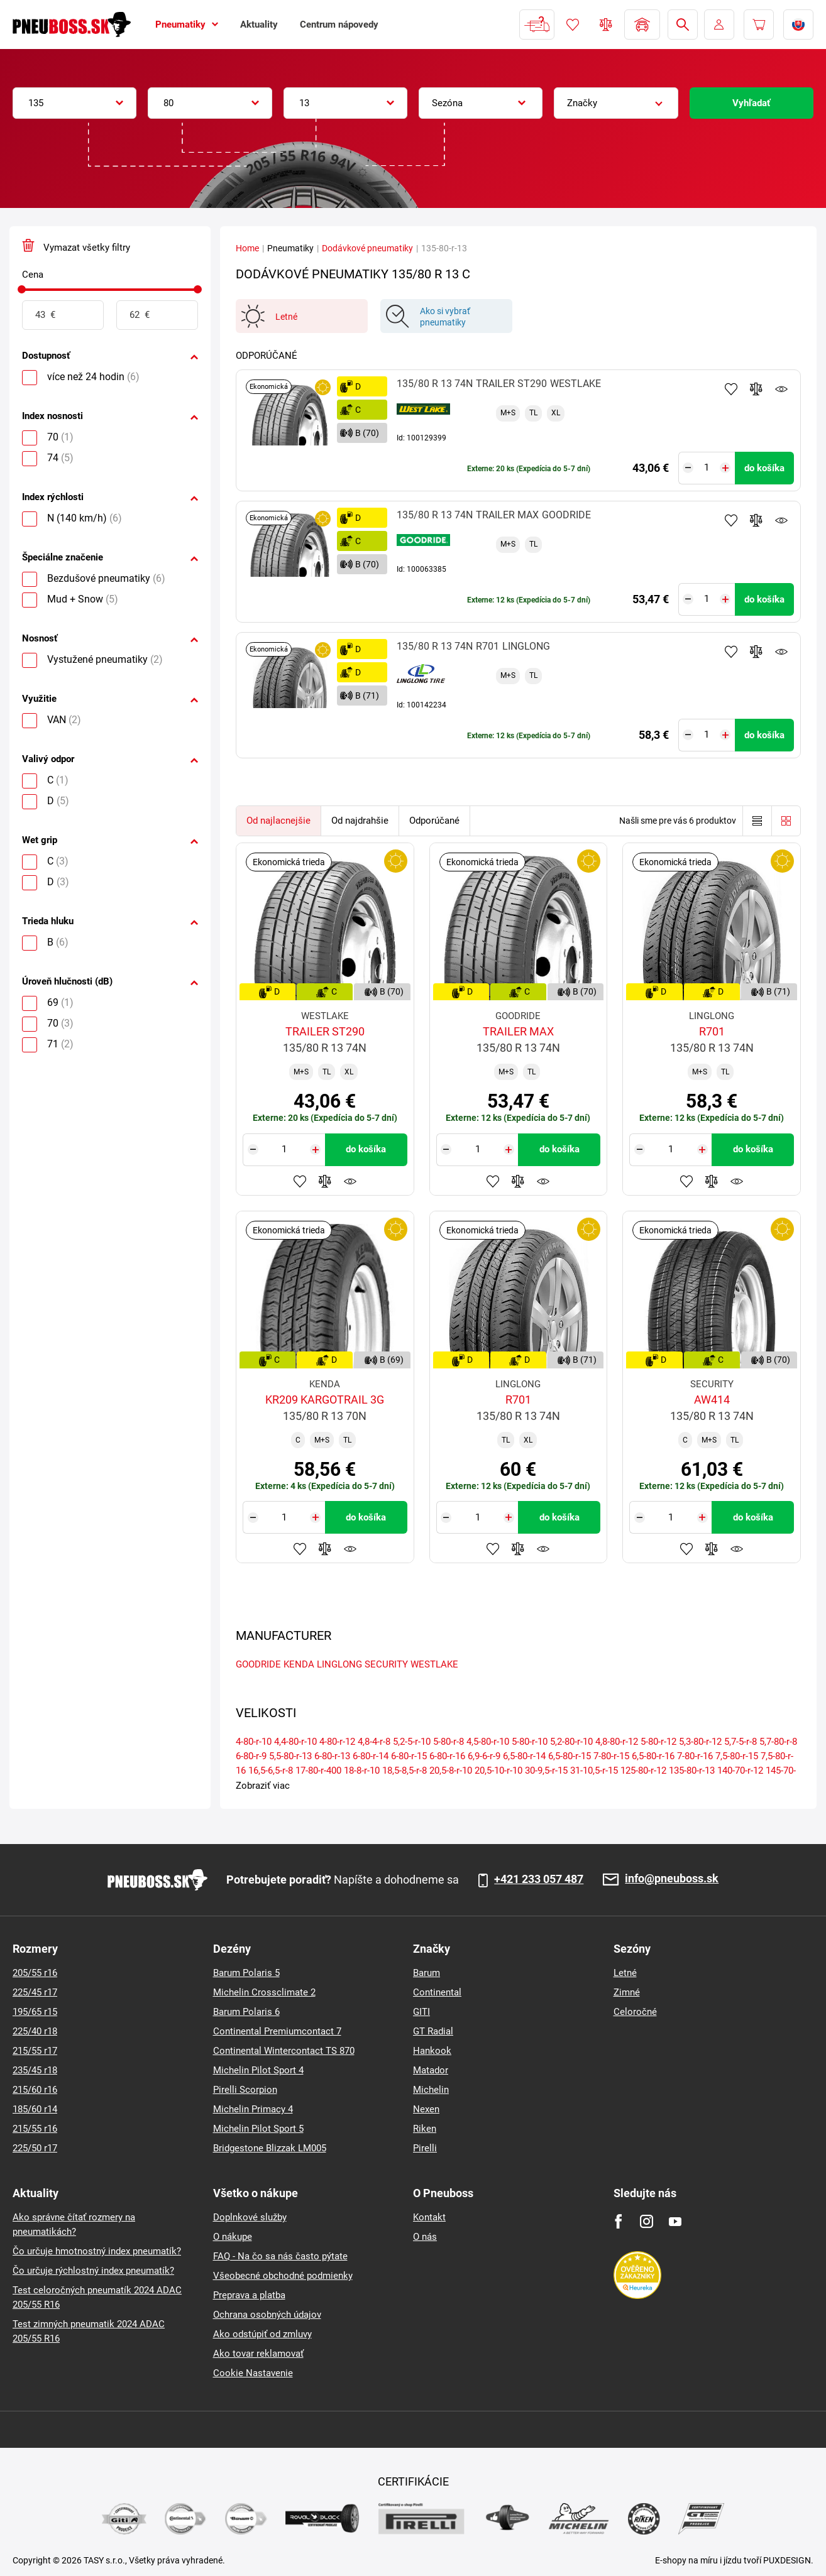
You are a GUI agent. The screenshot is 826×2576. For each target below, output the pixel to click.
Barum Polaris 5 (246, 1972)
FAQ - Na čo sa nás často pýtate (280, 2256)
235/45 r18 (35, 2070)
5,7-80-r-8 (778, 1741)
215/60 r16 (35, 2089)
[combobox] (74, 103)
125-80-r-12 (643, 1770)
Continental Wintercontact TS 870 (284, 2050)
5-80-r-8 (448, 1741)
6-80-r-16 (447, 1756)
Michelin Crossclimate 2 (264, 1992)
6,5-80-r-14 (524, 1756)
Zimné (627, 1992)
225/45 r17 (35, 1992)
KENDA (299, 1664)
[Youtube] (675, 2221)
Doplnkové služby (250, 2217)
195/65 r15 (35, 2011)
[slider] (22, 289)
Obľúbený (573, 24)
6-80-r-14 (370, 1756)
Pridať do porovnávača (756, 389)
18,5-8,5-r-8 (404, 1770)
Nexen (426, 2109)
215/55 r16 (35, 2128)
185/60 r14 (35, 2109)
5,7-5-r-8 (740, 1741)
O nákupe (232, 2236)
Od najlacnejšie (278, 820)
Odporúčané (434, 820)
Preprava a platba (249, 2295)
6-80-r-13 (332, 1756)
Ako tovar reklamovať (258, 2353)
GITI (421, 2011)
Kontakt (429, 2217)
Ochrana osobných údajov (267, 2314)
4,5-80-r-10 (487, 1741)
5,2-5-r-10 (412, 1741)
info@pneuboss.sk (672, 1879)
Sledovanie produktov (781, 389)
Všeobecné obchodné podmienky (283, 2275)
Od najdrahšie (359, 820)
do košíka (764, 468)
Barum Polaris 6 (246, 2011)
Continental (437, 1992)
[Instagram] (647, 2221)
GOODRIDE (258, 1664)
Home (247, 248)
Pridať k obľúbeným (731, 389)
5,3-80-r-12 (700, 1741)
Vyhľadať (751, 103)
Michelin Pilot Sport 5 (258, 2128)
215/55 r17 (35, 2050)
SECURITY (386, 1664)
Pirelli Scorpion (245, 2089)
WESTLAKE (434, 1664)
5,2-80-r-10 (571, 1741)
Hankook (432, 2050)
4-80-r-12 (337, 1741)
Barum (426, 1972)
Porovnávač (606, 24)
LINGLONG (339, 1664)
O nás (425, 2236)
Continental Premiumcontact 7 (277, 2031)
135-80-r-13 (692, 1770)
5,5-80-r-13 (290, 1756)
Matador (430, 2070)
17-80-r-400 (318, 1770)
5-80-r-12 (658, 1741)
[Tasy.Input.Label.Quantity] (707, 468)
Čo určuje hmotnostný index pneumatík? (97, 2251)
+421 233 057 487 (538, 1879)
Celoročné (635, 2011)
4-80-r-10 (254, 1741)
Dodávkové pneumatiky (367, 248)
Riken (424, 2128)
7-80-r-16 (695, 1756)
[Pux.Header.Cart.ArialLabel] (759, 24)
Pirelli (425, 2148)
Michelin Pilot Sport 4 (258, 2070)
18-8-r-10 (362, 1770)
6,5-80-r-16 (653, 1756)
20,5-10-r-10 (498, 1770)
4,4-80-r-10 (295, 1741)
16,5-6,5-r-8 (270, 1770)
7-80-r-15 (611, 1756)
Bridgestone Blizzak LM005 (269, 2148)
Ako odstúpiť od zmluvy (262, 2334)
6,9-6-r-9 (484, 1756)
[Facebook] (618, 2221)
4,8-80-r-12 (616, 1741)
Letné (625, 1972)
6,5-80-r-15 (569, 1756)
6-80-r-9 (251, 1756)
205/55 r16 (35, 1972)
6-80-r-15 (409, 1756)
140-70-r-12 (740, 1770)
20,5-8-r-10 (450, 1770)
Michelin (431, 2089)
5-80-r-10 (530, 1741)
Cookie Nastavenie (253, 2373)
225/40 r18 (35, 2031)
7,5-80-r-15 (736, 1756)
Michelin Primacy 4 (253, 2109)
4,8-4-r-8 (374, 1741)
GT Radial (433, 2031)
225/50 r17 (35, 2148)
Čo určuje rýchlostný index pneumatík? (93, 2270)
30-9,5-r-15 (546, 1770)
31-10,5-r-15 (594, 1770)
